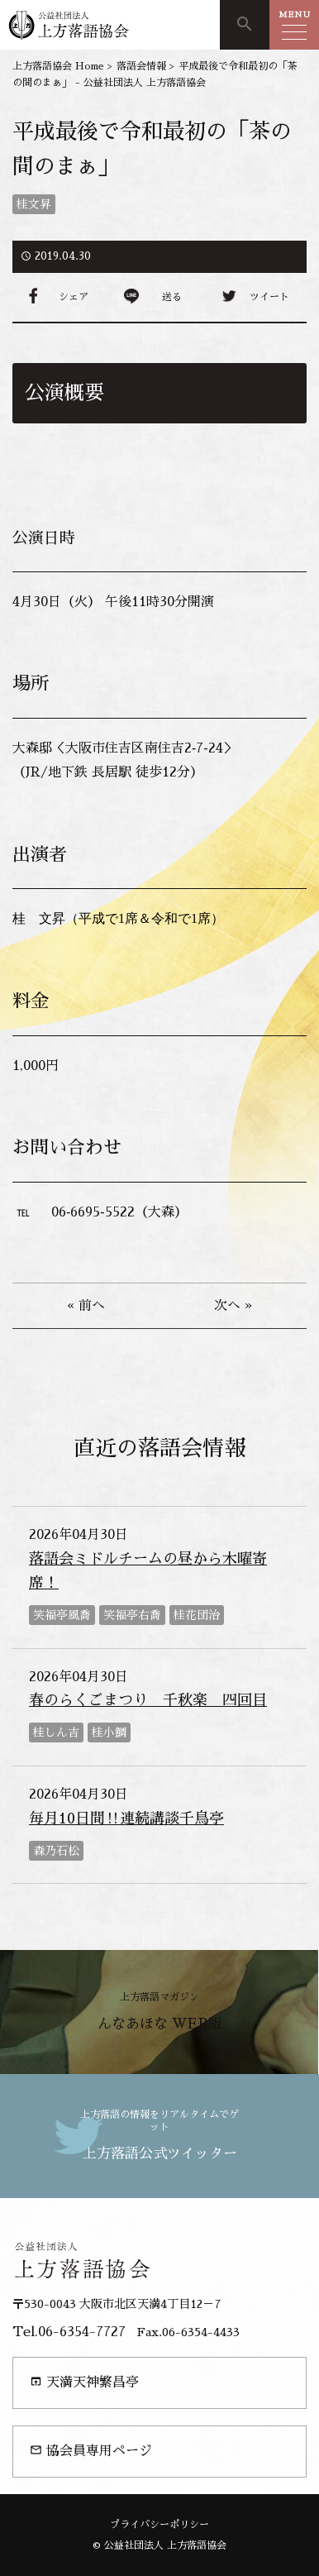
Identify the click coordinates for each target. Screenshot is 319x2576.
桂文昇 (34, 204)
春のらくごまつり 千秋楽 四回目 (148, 1700)
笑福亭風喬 (62, 1615)
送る (172, 297)
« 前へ (86, 1305)
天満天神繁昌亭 (84, 2382)
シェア (73, 297)
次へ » (233, 1305)
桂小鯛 (109, 1732)
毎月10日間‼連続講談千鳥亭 (126, 1818)
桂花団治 (197, 1615)
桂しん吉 (56, 1732)
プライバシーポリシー (159, 2525)
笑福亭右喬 (132, 1615)
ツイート (269, 297)
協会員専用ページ (91, 2451)
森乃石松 (56, 1851)
